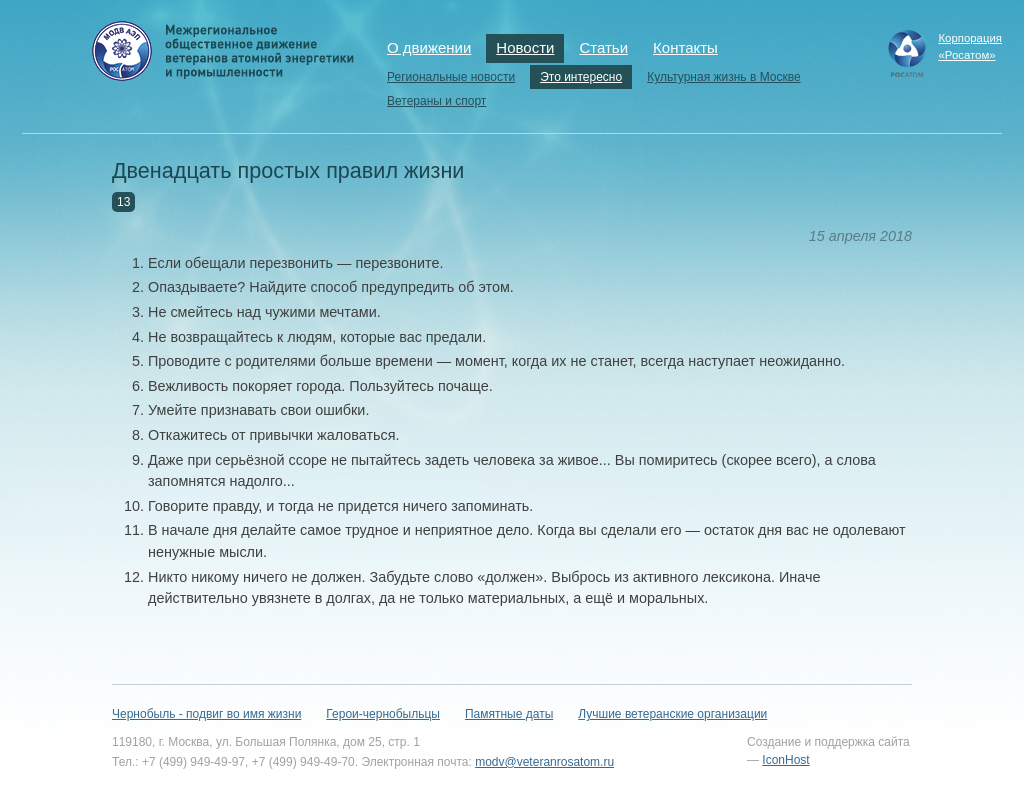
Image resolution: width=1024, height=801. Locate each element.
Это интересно (581, 77)
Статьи (603, 47)
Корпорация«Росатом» (970, 46)
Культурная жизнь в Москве (723, 77)
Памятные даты (509, 714)
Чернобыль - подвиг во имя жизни (206, 714)
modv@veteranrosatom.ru (544, 762)
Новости (525, 47)
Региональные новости (451, 77)
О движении (429, 47)
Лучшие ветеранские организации (672, 714)
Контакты (685, 47)
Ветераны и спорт (436, 101)
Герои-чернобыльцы (383, 714)
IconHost (785, 760)
